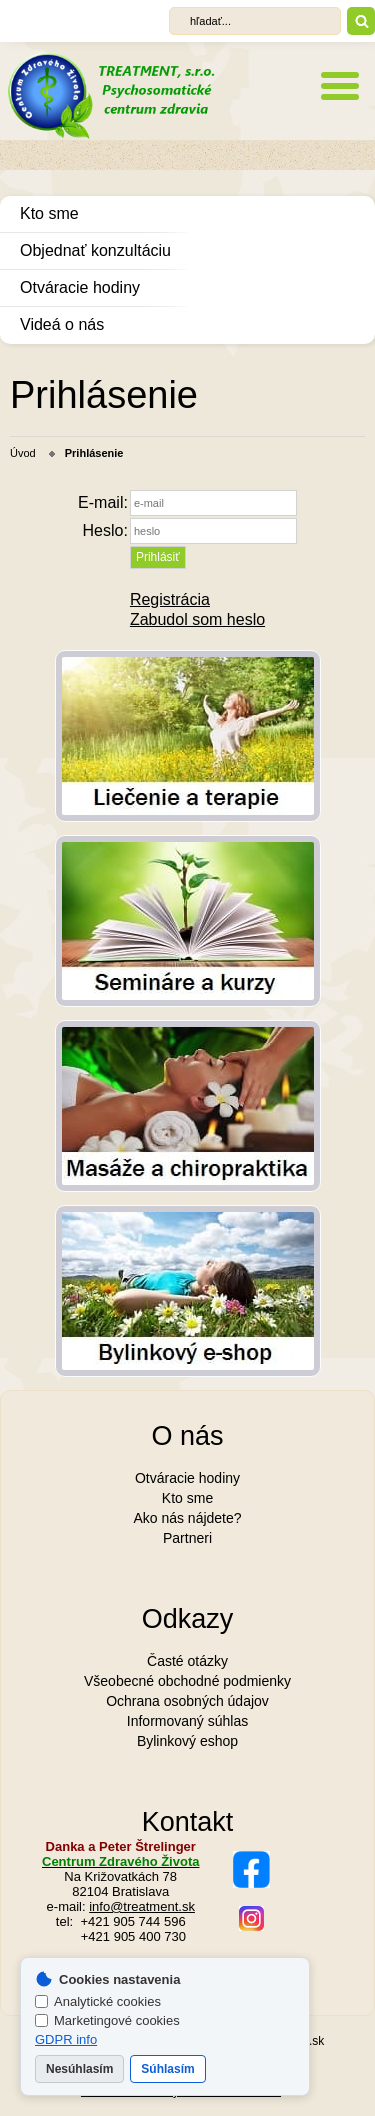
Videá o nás (62, 324)
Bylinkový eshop (187, 1741)
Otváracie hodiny (80, 287)
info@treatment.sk (142, 1906)
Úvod (23, 453)
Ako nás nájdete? (187, 1518)
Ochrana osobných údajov (187, 1701)
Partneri (187, 1538)
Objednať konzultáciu (95, 250)
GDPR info (66, 2039)
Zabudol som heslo (197, 619)
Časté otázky (187, 1661)
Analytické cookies (98, 2001)
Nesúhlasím (79, 2069)
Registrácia (170, 599)
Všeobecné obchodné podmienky (187, 1681)
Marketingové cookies (107, 2020)
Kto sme (49, 213)
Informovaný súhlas (187, 1721)
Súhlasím (167, 2069)
